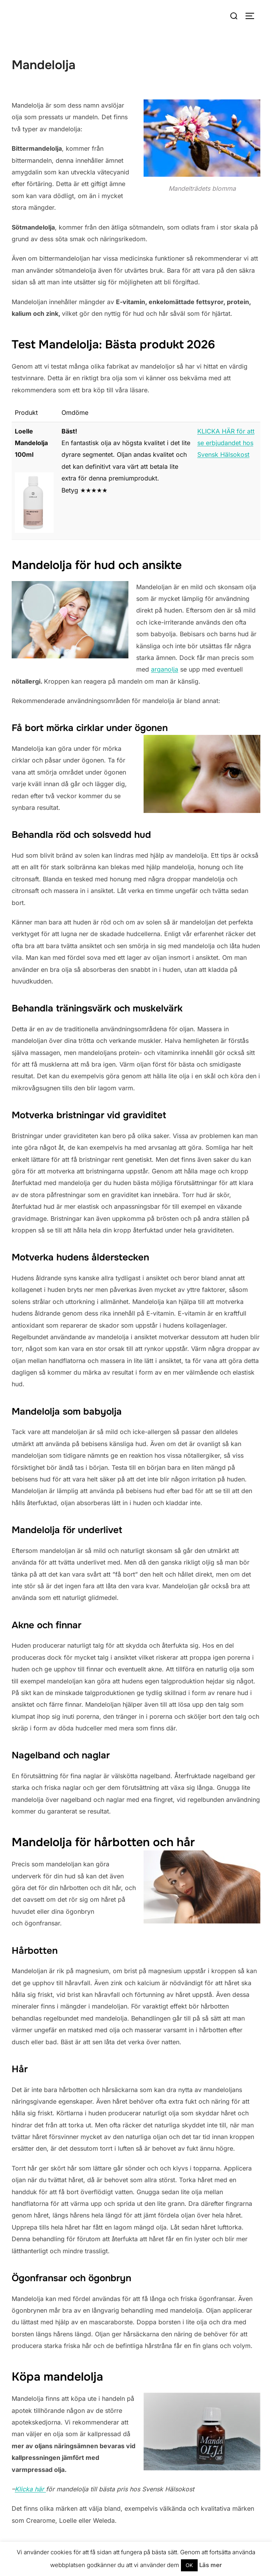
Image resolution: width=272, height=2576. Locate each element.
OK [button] (189, 2565)
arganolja (164, 669)
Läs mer (210, 2565)
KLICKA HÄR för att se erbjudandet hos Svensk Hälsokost (225, 443)
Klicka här (30, 2489)
